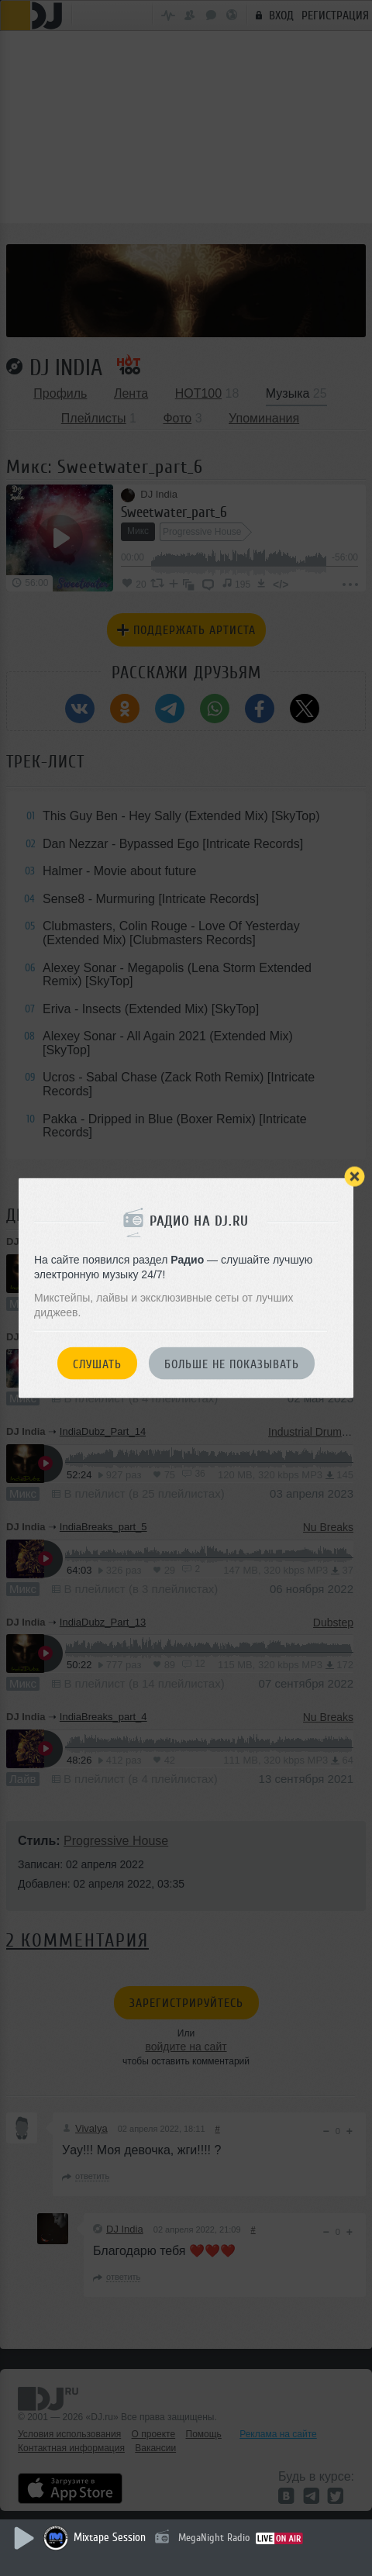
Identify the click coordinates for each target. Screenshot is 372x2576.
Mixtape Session (110, 2537)
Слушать (97, 1364)
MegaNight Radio (214, 2537)
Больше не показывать (231, 1364)
